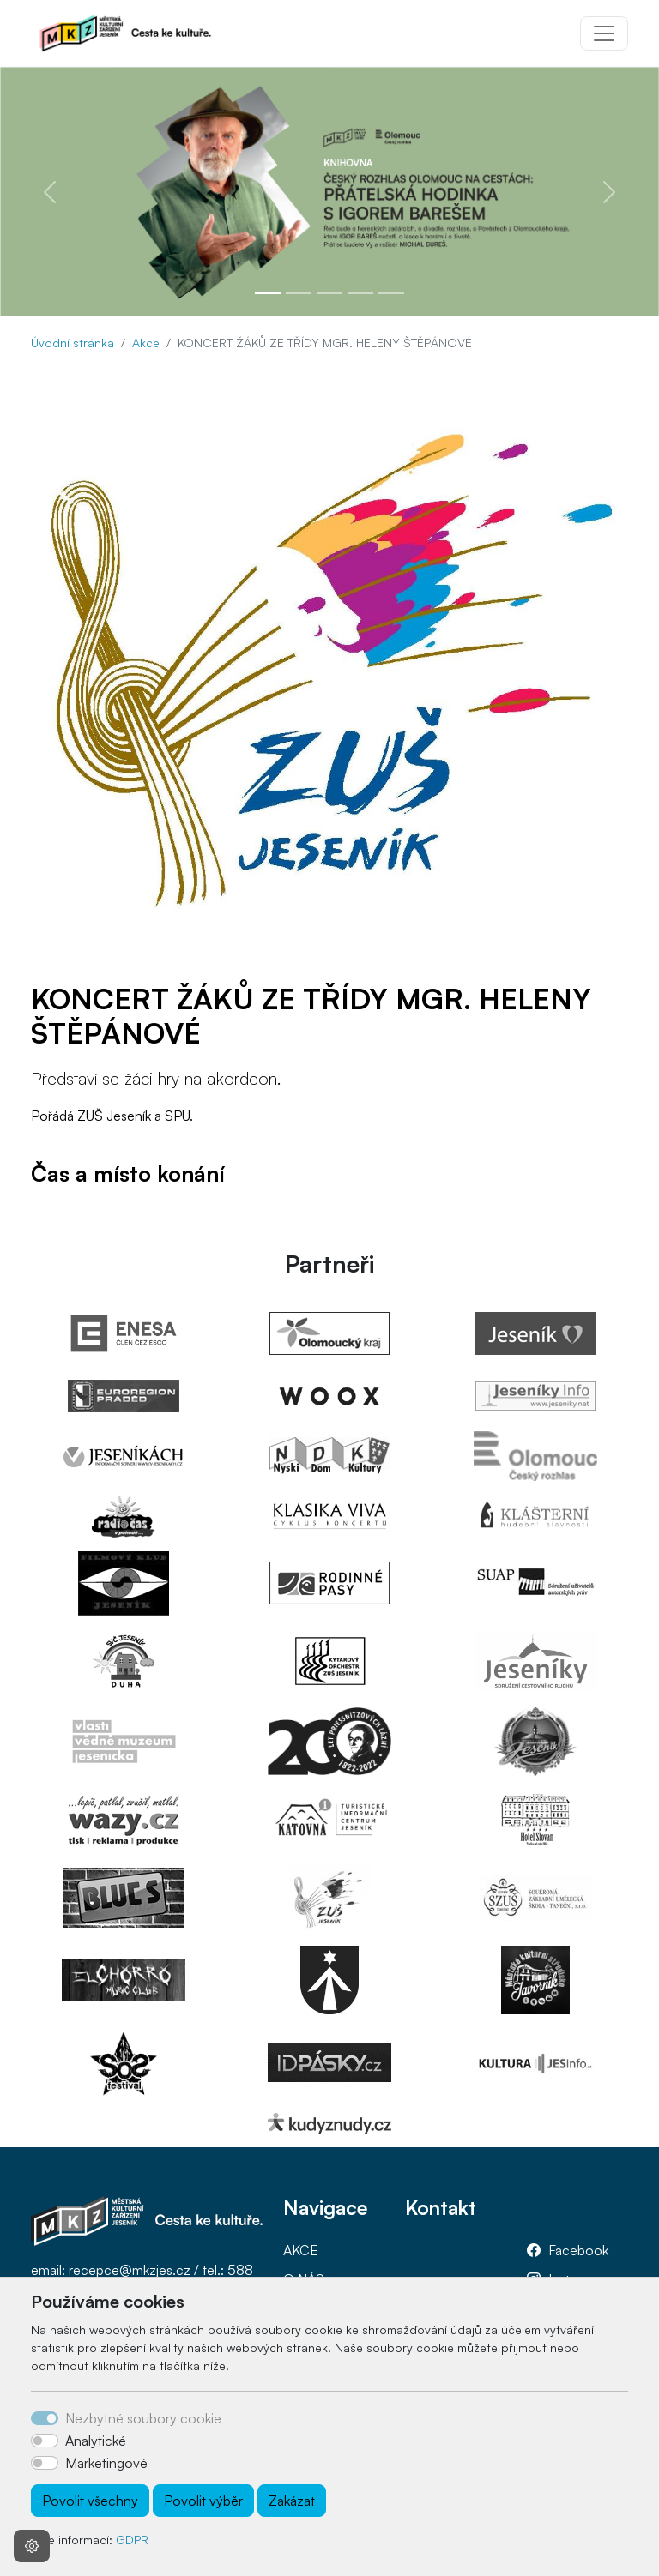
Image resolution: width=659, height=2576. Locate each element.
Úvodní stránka (72, 342)
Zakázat (292, 2500)
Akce (146, 342)
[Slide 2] (298, 293)
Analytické (95, 2440)
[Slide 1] (268, 293)
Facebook (578, 2250)
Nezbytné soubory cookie (143, 2418)
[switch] (44, 2440)
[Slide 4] (360, 293)
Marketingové (106, 2462)
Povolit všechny (90, 2500)
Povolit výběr (203, 2500)
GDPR (132, 2539)
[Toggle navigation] (604, 33)
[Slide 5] (391, 293)
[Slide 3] (329, 293)
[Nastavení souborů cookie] (32, 2546)
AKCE (300, 2250)
